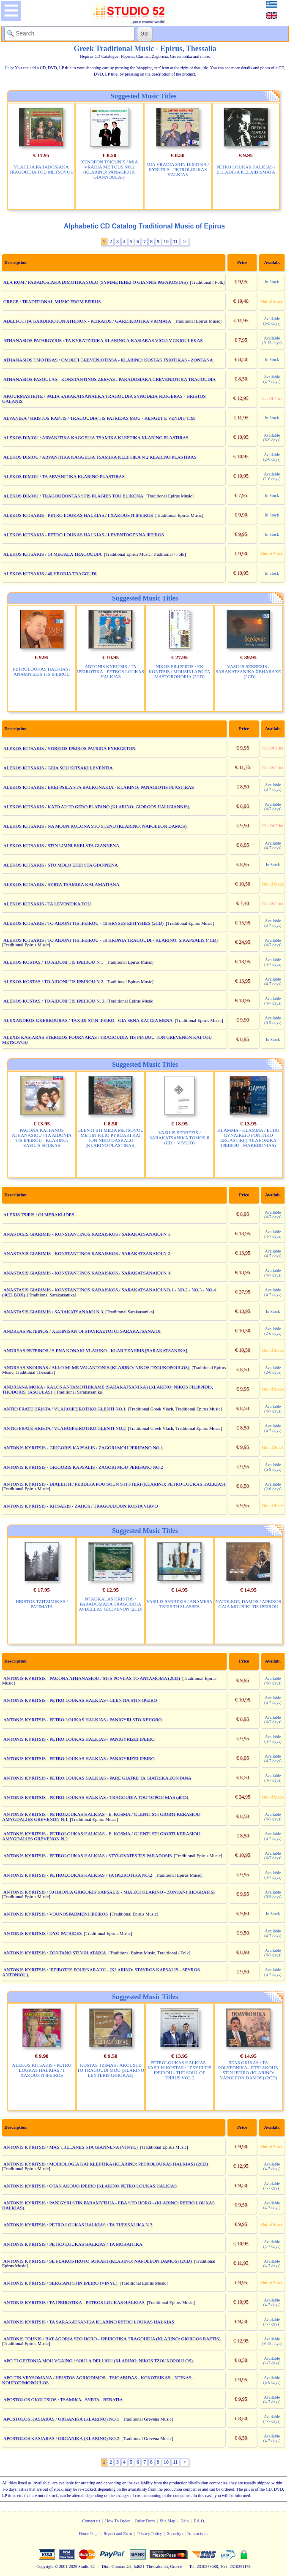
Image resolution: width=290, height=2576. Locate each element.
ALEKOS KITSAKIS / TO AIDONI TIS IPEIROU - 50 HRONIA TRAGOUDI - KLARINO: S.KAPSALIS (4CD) (110, 940)
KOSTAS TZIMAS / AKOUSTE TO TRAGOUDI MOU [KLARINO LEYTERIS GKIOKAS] (110, 2070)
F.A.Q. (199, 2521)
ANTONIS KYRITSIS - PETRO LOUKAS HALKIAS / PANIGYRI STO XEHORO (82, 1719)
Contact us (91, 2521)
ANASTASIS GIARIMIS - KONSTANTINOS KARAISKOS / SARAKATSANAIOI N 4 (86, 1272)
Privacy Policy (149, 2533)
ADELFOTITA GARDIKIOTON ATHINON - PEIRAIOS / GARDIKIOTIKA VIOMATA (87, 320)
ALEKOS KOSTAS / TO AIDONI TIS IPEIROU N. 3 (53, 1000)
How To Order (117, 2521)
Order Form (145, 2521)
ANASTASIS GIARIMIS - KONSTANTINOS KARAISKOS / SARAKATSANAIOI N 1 (86, 1233)
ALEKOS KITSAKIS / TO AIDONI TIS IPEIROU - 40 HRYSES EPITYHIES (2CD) (83, 923)
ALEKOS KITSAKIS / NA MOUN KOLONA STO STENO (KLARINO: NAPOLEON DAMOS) (95, 826)
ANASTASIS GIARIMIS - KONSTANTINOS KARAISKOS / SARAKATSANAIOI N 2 (86, 1253)
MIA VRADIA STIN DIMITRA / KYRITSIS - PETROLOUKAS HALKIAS (177, 169)
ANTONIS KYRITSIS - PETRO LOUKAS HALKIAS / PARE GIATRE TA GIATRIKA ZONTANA (97, 1777)
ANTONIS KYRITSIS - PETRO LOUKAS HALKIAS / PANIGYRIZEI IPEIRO (79, 1739)
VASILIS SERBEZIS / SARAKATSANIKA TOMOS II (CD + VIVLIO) (179, 1137)
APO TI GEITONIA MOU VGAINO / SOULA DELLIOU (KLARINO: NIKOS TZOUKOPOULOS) (98, 2360)
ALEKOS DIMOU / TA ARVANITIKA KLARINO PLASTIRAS (64, 476)
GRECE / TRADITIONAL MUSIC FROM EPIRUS (52, 301)
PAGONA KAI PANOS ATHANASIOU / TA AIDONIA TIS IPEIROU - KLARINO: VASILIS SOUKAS (42, 1138)
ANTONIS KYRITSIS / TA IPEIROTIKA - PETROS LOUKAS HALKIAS (110, 671)
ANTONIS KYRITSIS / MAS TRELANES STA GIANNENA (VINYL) (70, 2146)
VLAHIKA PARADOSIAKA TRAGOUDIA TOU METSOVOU (41, 169)
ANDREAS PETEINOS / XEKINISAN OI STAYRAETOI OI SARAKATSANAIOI (82, 1331)
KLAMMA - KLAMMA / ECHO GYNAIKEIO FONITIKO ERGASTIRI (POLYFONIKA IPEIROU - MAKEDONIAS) (248, 1138)
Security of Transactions (187, 2533)
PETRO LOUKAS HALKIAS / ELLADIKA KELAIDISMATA (245, 169)
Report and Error (118, 2533)
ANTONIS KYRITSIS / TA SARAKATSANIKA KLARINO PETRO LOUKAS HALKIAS (89, 2321)
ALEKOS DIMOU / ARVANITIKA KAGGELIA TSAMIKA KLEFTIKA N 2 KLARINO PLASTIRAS (100, 456)
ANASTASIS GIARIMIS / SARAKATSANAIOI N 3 (53, 1311)
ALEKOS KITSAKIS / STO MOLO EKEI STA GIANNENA (60, 864)
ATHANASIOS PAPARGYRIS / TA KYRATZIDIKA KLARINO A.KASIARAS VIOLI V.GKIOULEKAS (103, 340)
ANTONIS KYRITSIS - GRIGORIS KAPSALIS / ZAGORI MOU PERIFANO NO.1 (83, 1447)
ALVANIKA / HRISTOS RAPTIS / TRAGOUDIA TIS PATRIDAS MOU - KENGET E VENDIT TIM (99, 418)
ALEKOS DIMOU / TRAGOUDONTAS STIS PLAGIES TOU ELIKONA (73, 495)
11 (175, 242)
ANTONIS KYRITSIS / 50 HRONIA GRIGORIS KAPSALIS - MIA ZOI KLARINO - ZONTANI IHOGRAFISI (109, 1891)
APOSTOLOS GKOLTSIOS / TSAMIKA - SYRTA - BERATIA (63, 2399)
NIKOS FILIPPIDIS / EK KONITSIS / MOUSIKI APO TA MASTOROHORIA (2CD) (179, 671)
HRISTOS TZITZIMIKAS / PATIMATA (42, 1604)
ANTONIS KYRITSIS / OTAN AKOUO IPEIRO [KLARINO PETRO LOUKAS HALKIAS (90, 2185)
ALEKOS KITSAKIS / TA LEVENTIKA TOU (47, 903)
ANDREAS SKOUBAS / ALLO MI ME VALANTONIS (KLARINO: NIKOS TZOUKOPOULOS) (96, 1367)
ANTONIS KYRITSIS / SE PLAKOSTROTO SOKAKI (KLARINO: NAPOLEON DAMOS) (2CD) (97, 2261)
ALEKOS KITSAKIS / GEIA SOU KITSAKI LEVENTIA (58, 767)
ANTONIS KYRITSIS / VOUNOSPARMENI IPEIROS (55, 1913)
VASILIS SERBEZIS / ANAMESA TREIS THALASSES (179, 1604)
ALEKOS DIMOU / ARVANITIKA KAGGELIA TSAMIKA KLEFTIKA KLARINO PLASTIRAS (96, 437)
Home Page (88, 2533)
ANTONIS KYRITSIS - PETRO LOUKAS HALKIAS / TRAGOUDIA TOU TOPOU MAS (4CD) (95, 1797)
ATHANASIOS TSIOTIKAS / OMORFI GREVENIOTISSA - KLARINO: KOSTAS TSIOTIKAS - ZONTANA (108, 359)
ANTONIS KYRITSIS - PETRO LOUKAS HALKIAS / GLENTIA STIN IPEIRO (80, 1700)
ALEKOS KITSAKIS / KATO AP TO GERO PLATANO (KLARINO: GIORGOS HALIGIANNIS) (96, 806)
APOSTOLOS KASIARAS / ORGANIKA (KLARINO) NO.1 (61, 2418)
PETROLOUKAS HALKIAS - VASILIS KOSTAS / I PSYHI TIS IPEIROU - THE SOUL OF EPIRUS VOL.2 (179, 2070)
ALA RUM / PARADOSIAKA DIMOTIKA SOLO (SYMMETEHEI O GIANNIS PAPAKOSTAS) (95, 282)
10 (166, 242)
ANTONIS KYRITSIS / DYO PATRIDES (42, 1933)
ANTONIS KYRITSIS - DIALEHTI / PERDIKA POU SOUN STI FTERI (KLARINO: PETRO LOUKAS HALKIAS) (114, 1483)
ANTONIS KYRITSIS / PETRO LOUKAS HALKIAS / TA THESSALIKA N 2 (77, 2224)
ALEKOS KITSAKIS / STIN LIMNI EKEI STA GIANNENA (61, 845)
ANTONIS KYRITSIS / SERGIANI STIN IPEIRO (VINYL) (60, 2282)
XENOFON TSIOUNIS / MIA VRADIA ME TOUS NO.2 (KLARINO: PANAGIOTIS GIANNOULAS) (109, 169)
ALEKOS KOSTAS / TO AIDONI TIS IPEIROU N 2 (53, 981)
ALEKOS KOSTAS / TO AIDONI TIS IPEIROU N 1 (53, 962)
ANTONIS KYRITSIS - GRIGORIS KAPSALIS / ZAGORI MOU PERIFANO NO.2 (83, 1467)
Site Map (167, 2521)
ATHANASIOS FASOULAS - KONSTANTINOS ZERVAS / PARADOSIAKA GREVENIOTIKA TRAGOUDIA (109, 379)
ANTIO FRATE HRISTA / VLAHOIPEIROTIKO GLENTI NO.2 (64, 1428)
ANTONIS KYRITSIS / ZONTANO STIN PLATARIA (54, 1952)
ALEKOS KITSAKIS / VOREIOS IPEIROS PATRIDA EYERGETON (69, 748)
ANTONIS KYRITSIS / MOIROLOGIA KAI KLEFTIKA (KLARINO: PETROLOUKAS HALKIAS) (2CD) (105, 2163)
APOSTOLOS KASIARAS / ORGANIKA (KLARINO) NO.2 (61, 2438)
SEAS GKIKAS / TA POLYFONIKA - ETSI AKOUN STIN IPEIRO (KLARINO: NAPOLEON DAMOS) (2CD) (248, 2070)
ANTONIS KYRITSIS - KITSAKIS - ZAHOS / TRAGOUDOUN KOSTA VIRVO (80, 1505)
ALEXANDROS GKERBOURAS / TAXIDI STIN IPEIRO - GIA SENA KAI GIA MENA (88, 1020)
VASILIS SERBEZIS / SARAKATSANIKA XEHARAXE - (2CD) (248, 671)
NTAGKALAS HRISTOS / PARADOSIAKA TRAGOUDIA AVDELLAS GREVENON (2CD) (110, 1603)
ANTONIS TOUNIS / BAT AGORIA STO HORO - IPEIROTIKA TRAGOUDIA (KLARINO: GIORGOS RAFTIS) (112, 2338)
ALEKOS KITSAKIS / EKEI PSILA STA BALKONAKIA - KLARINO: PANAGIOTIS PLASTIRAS (98, 787)
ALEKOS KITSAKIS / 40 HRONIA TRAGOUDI (50, 573)
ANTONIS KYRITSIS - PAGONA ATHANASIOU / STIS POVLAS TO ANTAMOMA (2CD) (91, 1678)
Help (185, 2521)
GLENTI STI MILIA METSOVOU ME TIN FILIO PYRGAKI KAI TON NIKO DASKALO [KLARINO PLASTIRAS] (110, 1138)
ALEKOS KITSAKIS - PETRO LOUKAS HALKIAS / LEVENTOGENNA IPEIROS (83, 534)
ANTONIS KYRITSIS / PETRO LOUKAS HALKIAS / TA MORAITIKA (72, 2244)
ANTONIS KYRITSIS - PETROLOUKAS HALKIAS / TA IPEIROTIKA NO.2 (77, 1875)
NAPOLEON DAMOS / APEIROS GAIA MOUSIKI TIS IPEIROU (249, 1604)
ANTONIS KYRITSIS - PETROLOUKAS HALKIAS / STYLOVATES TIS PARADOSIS (87, 1855)
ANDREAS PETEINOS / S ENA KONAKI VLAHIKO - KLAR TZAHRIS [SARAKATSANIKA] (95, 1350)
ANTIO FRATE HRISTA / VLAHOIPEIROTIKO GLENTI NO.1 (64, 1408)
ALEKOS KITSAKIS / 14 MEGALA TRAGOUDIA (52, 554)
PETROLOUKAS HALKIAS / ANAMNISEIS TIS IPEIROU (41, 671)
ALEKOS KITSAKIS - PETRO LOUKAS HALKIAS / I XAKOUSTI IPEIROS (78, 515)
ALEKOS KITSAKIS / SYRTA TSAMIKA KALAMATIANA (61, 884)
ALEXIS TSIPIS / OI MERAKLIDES (38, 1214)
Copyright (45, 2566)
